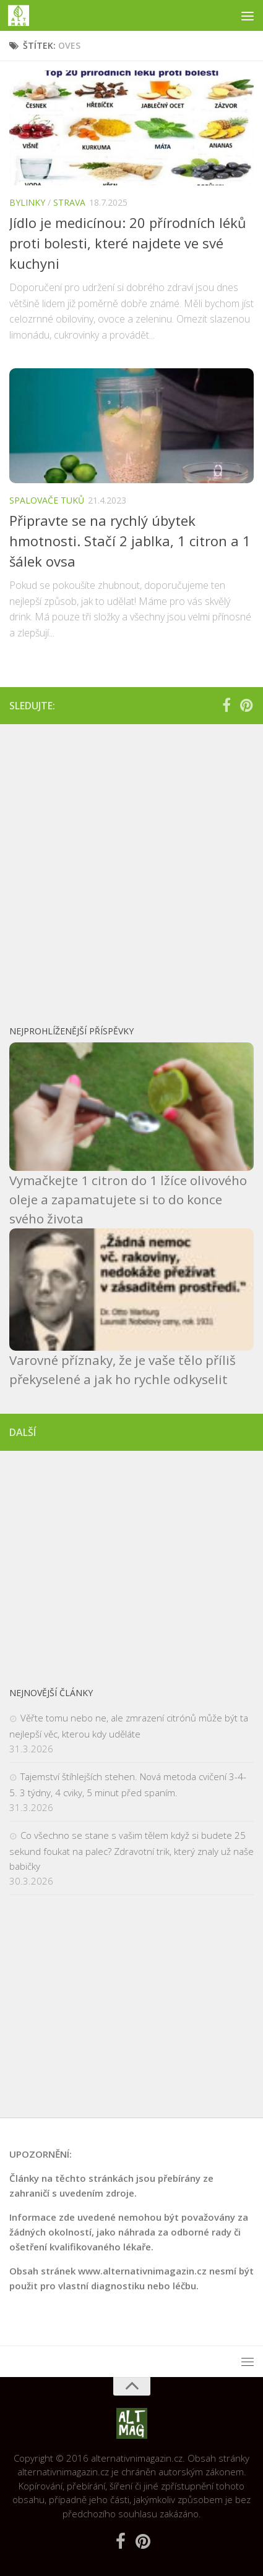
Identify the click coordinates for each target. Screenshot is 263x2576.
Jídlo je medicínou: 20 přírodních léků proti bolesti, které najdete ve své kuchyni (127, 242)
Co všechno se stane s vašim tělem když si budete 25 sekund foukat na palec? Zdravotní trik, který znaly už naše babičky (131, 1850)
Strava (69, 202)
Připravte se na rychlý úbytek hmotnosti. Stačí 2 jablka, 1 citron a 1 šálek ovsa (130, 540)
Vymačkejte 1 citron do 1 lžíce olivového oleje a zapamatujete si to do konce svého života (128, 1199)
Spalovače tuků (46, 500)
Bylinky (27, 202)
